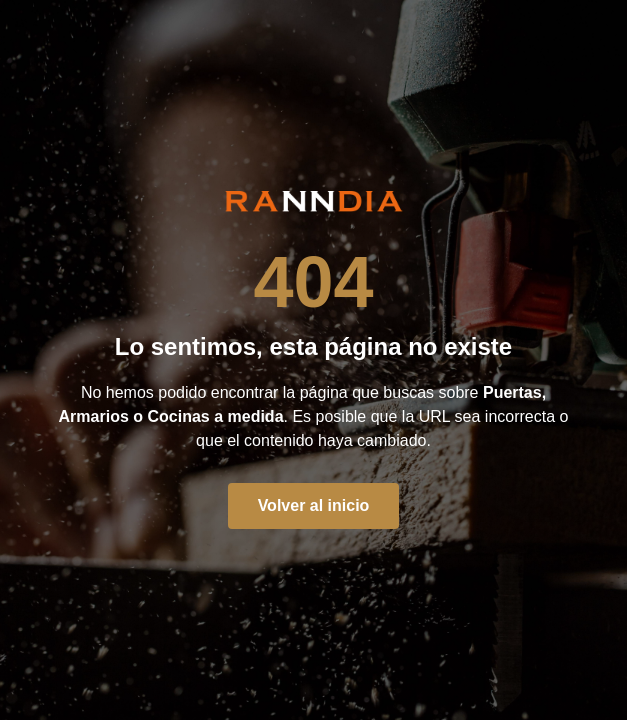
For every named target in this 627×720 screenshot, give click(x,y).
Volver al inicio (314, 505)
